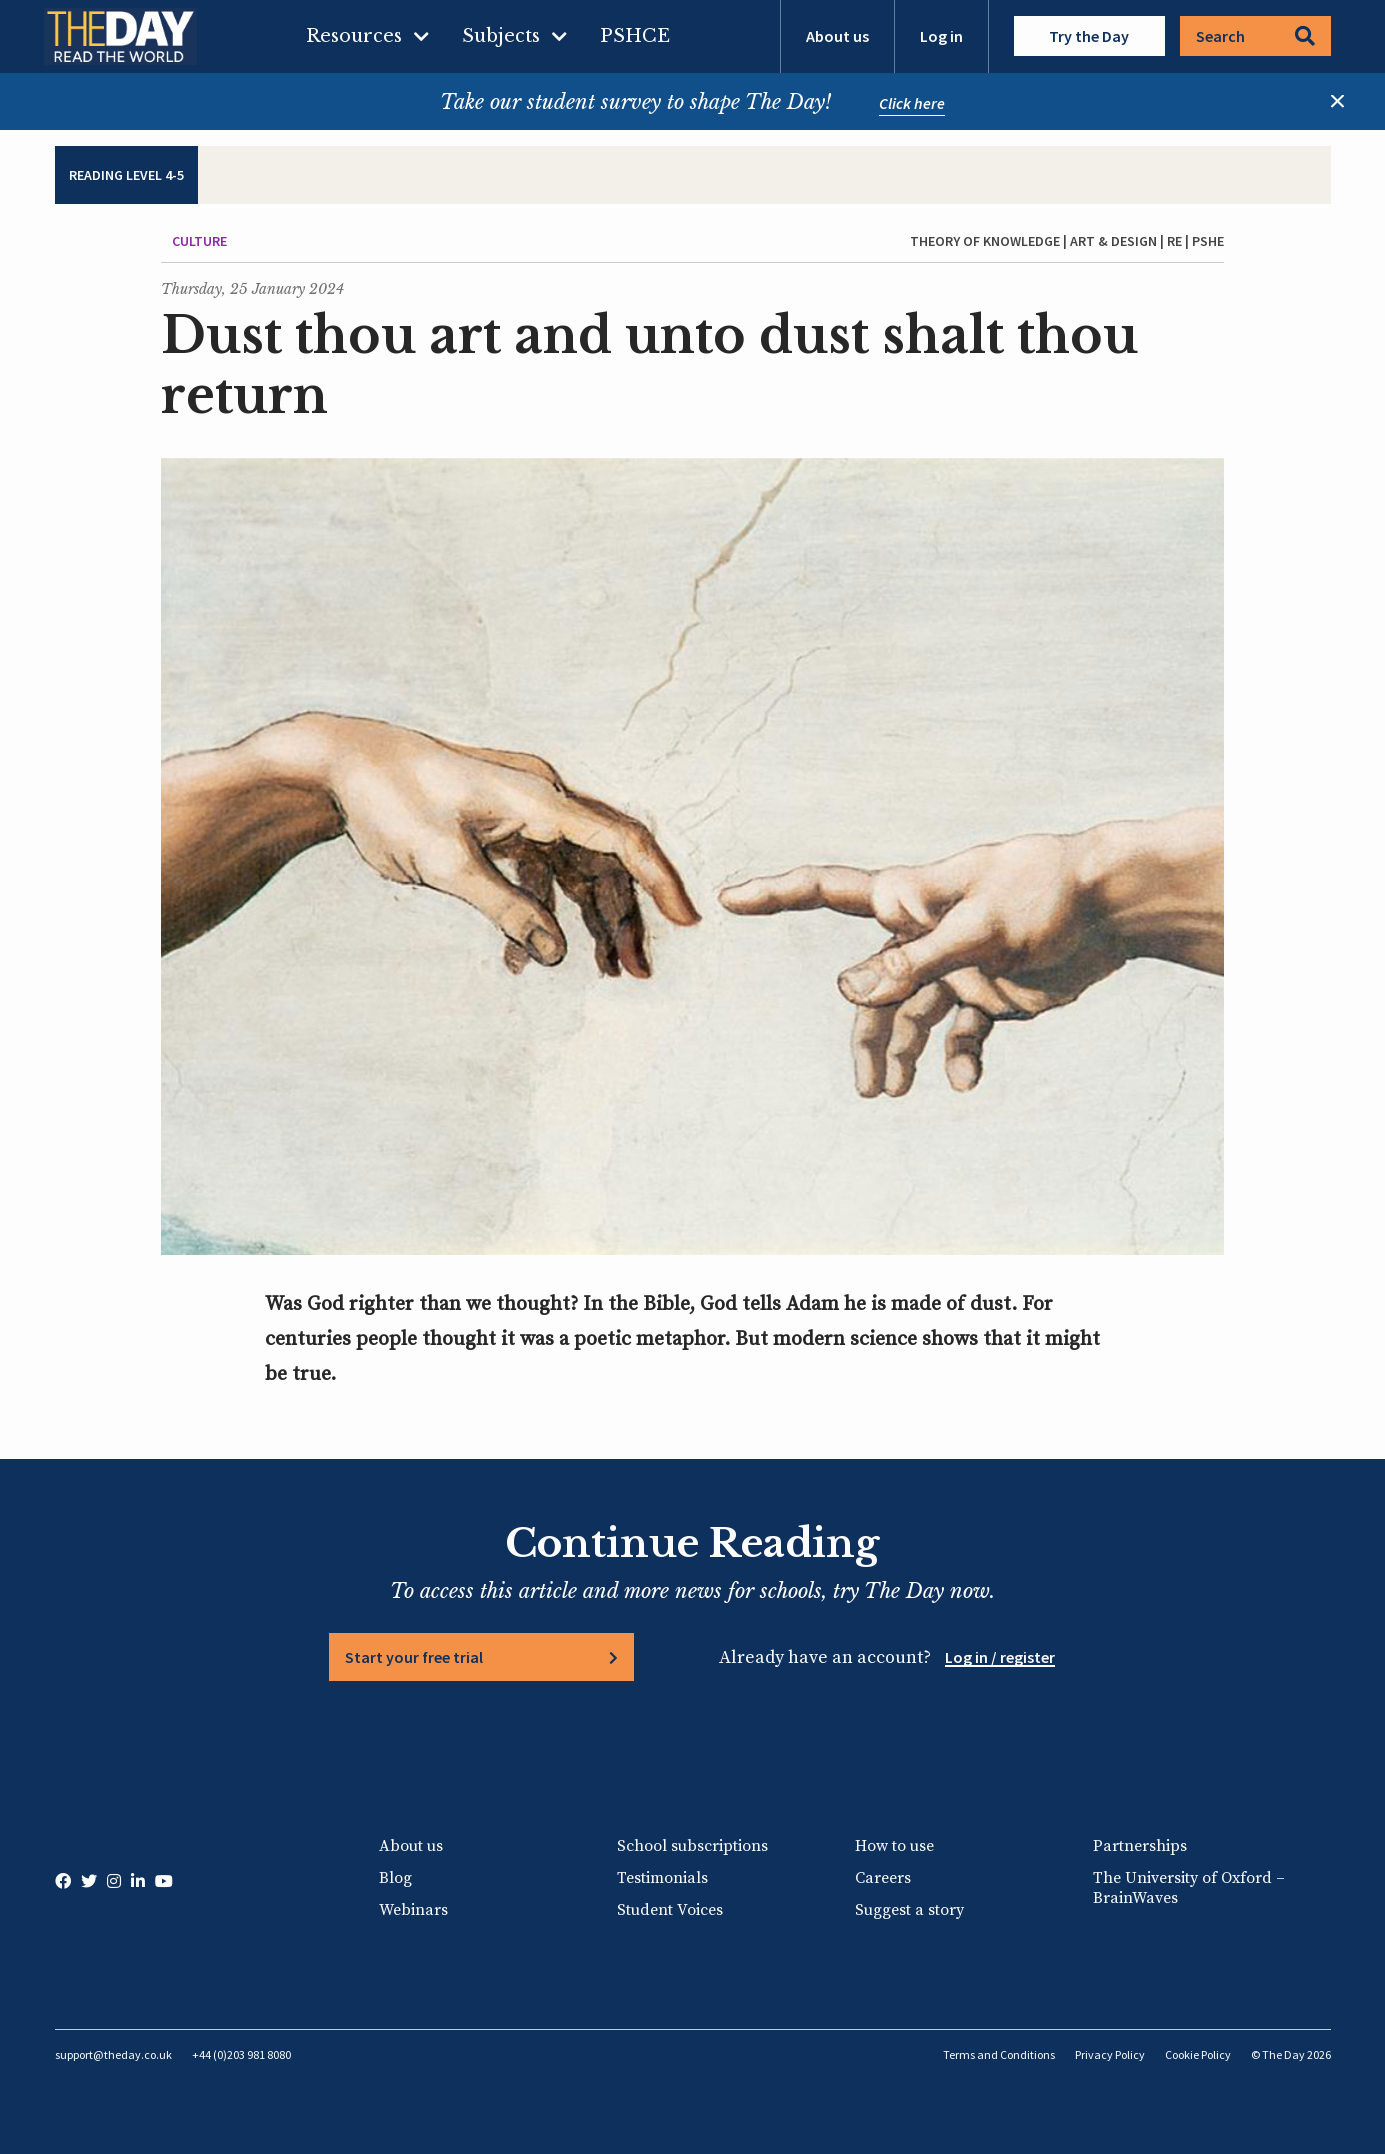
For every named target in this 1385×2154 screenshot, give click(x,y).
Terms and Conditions (999, 2054)
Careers (883, 1878)
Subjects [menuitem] (501, 36)
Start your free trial (414, 1657)
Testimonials (662, 1878)
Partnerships (1140, 1846)
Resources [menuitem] (354, 36)
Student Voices (670, 1910)
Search (1255, 36)
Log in (941, 36)
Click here (912, 103)
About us (837, 36)
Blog (395, 1878)
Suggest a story (909, 1910)
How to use (894, 1846)
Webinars (413, 1910)
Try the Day (1089, 36)
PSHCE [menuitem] (635, 36)
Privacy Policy (1110, 2054)
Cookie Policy (1198, 2054)
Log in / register (1000, 1657)
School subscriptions (692, 1846)
